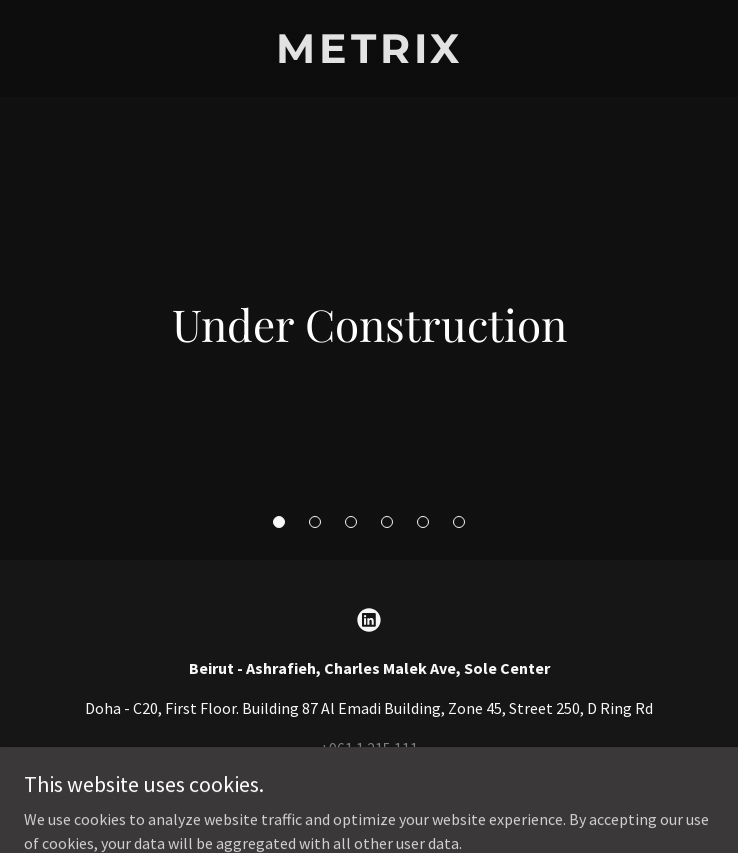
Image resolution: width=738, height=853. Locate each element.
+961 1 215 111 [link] (369, 748)
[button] (279, 522)
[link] (369, 57)
